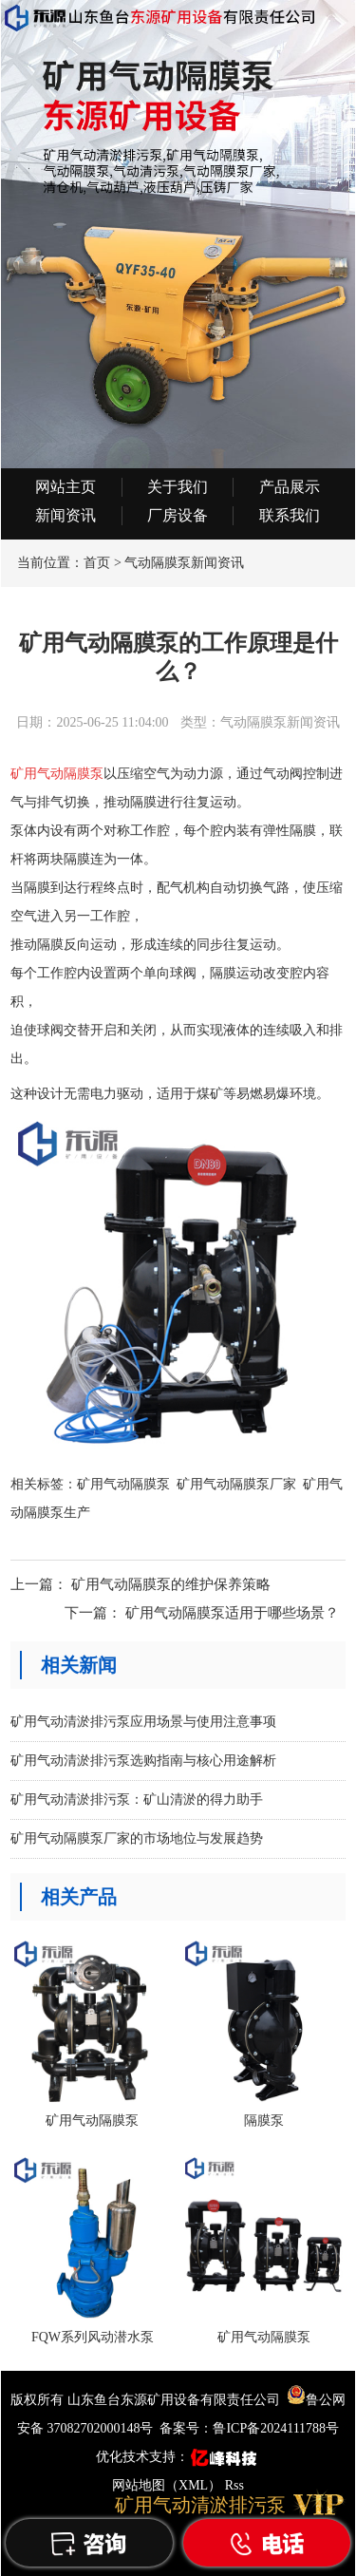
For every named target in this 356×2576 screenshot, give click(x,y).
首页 (97, 563)
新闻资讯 (65, 515)
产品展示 (289, 487)
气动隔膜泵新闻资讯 (184, 563)
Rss (234, 2485)
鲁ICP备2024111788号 (276, 2428)
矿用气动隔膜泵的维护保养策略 (171, 1584)
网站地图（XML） (166, 2485)
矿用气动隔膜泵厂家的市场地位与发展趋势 (136, 1838)
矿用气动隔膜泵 (123, 1484)
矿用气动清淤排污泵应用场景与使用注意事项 (143, 1721)
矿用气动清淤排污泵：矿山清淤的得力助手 (136, 1799)
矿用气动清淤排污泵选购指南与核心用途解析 (143, 1760)
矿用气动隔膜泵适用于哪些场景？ (232, 1612)
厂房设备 (177, 515)
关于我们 (177, 487)
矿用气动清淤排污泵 (200, 2504)
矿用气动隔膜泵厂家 (236, 1484)
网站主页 (65, 487)
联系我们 (289, 515)
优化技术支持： (178, 2457)
